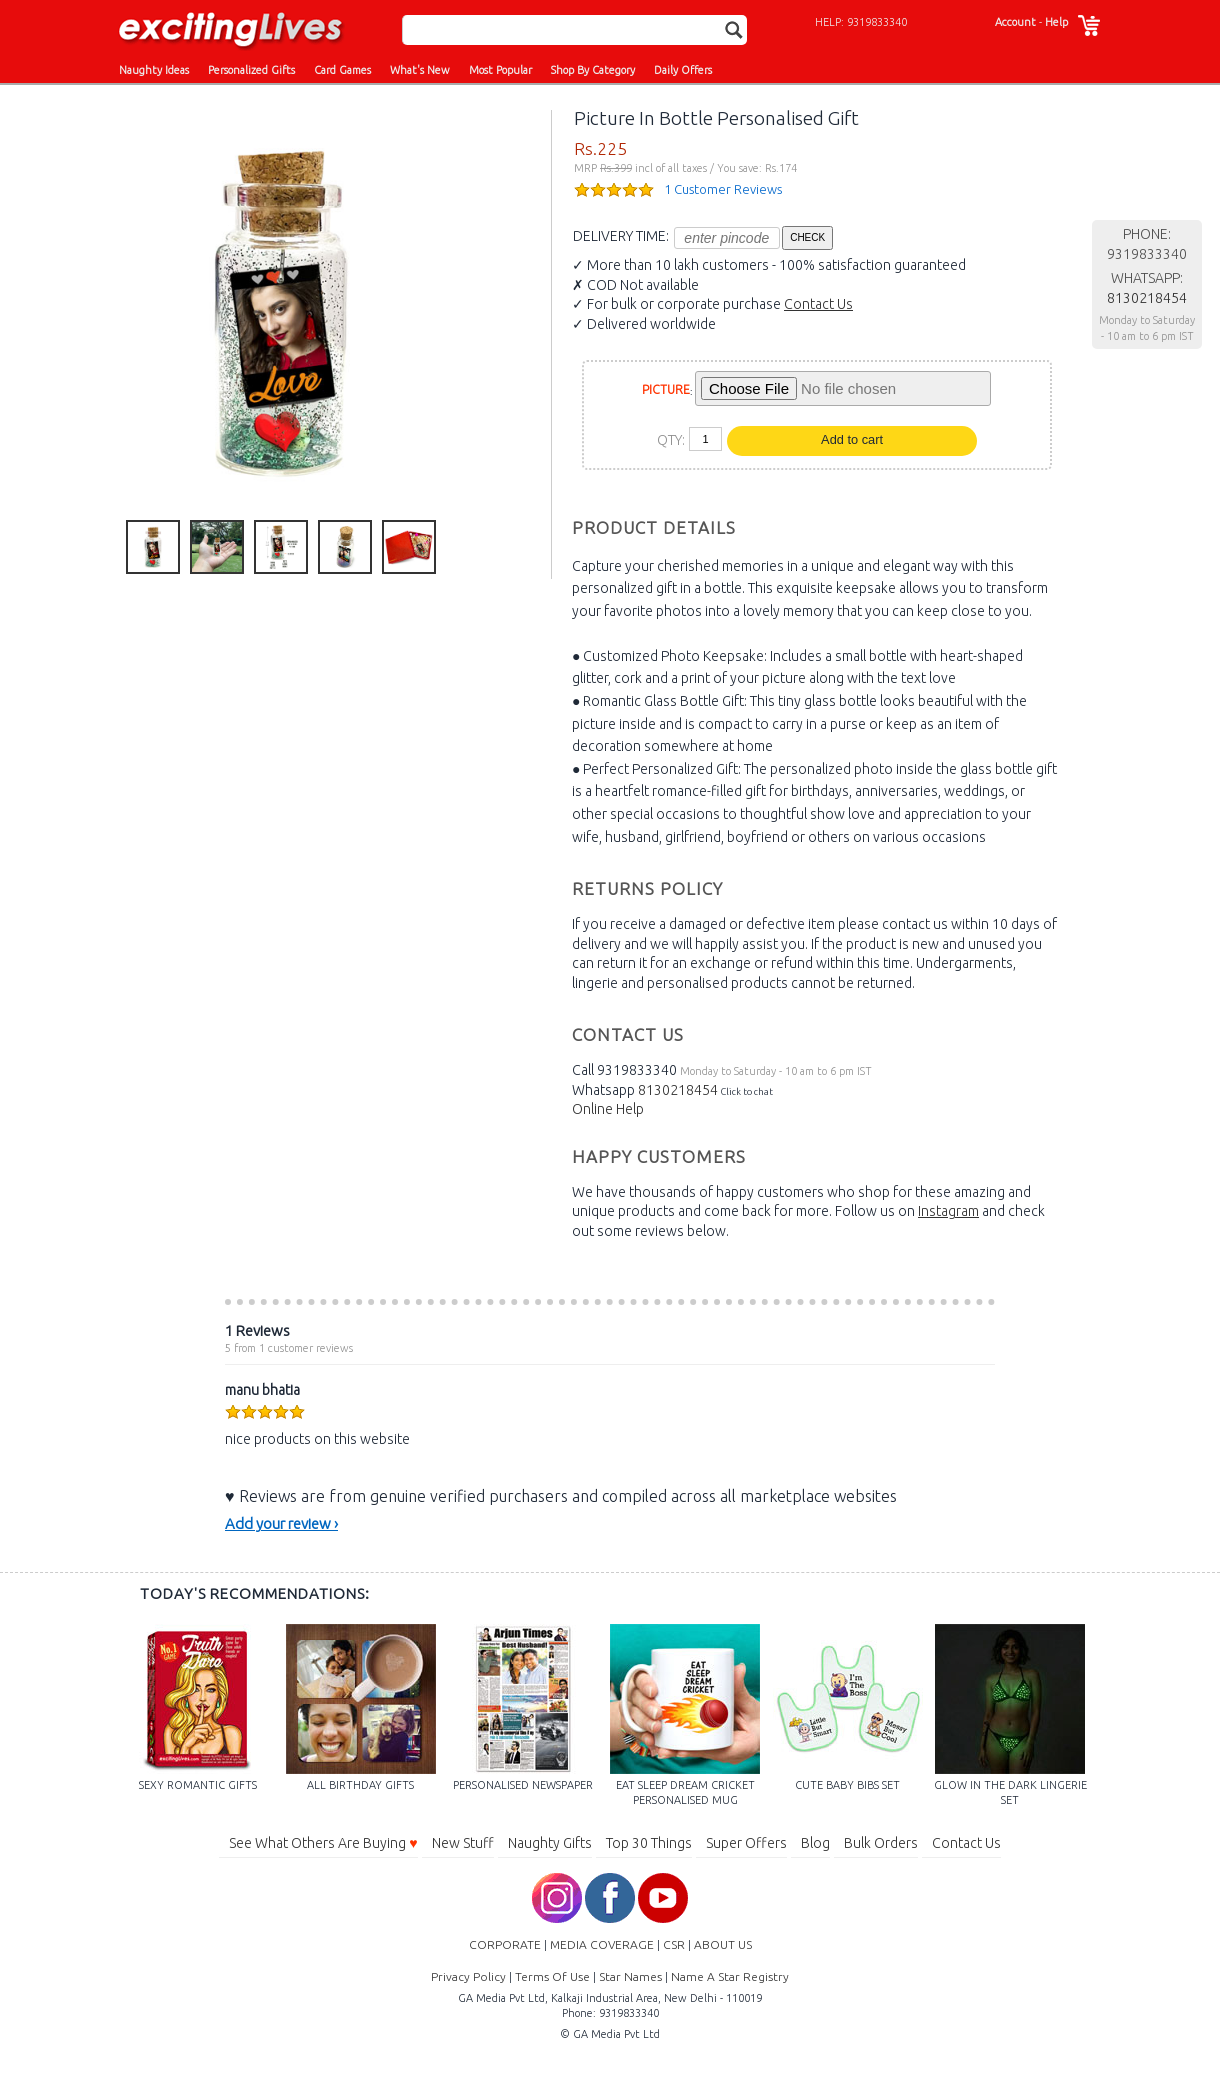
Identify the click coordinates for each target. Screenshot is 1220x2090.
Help (1056, 22)
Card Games (342, 70)
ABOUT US (723, 1944)
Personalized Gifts (251, 70)
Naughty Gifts (550, 1843)
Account (1015, 22)
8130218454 (678, 1090)
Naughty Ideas (154, 70)
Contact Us (818, 304)
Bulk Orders (881, 1843)
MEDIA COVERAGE (602, 1944)
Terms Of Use (552, 1976)
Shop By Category (593, 70)
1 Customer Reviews (723, 189)
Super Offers (746, 1843)
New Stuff (463, 1843)
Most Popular (500, 70)
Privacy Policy (468, 1976)
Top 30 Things (649, 1843)
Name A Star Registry (730, 1976)
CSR (674, 1944)
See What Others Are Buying (323, 1843)
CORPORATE (505, 1944)
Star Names (630, 1976)
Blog (815, 1843)
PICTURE (666, 389)
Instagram (948, 1211)
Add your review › (281, 1523)
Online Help (608, 1109)
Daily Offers (683, 70)
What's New (420, 70)
